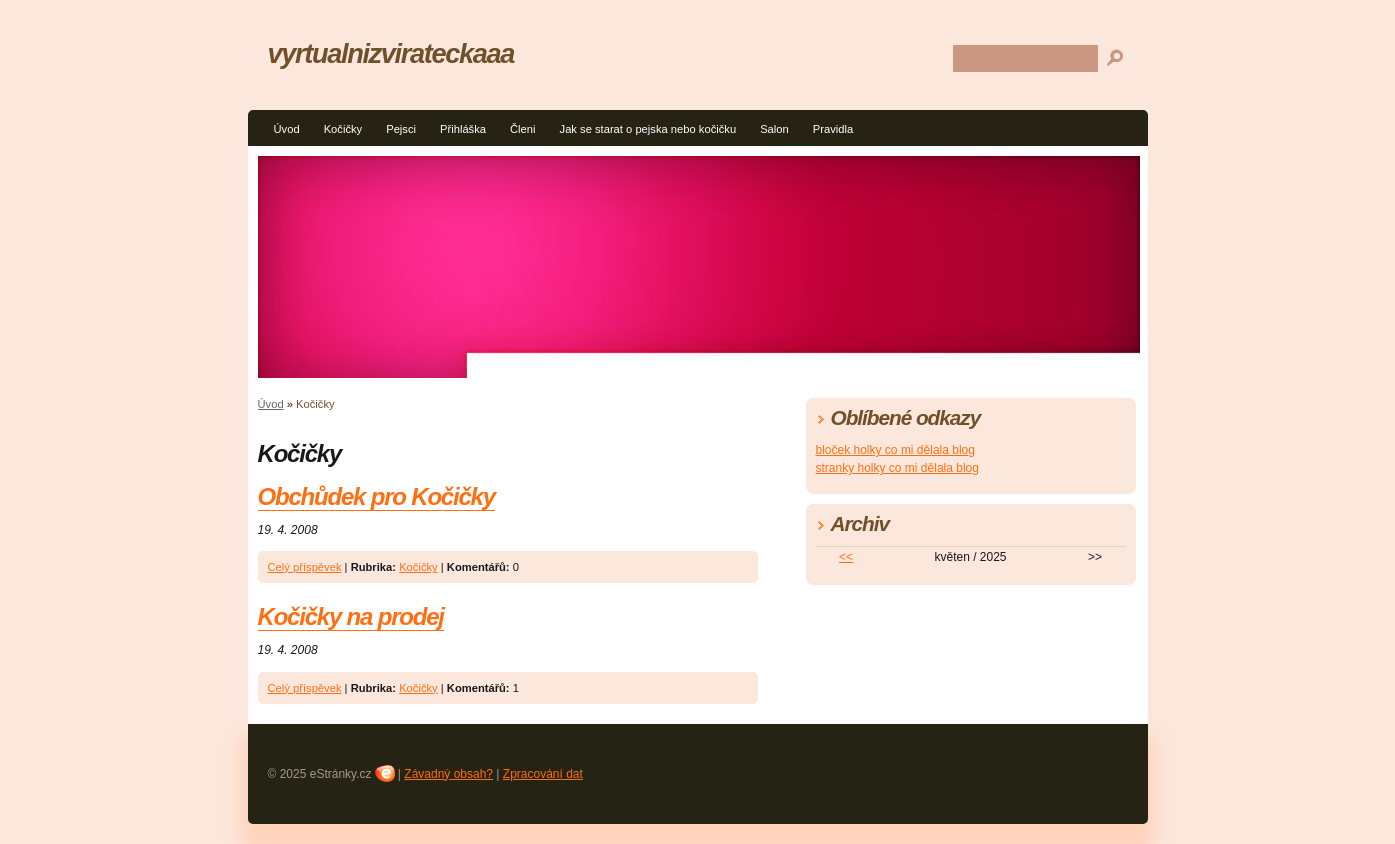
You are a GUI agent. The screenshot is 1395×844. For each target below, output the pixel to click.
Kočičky (343, 129)
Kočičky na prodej (351, 616)
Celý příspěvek (305, 567)
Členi (523, 129)
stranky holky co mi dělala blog (897, 468)
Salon (774, 129)
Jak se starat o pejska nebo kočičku (648, 129)
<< (846, 557)
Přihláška (463, 129)
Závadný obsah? (448, 774)
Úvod (287, 129)
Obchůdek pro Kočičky (376, 496)
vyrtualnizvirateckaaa (391, 53)
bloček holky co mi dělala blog (895, 450)
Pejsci (401, 129)
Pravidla (833, 129)
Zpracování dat (543, 774)
